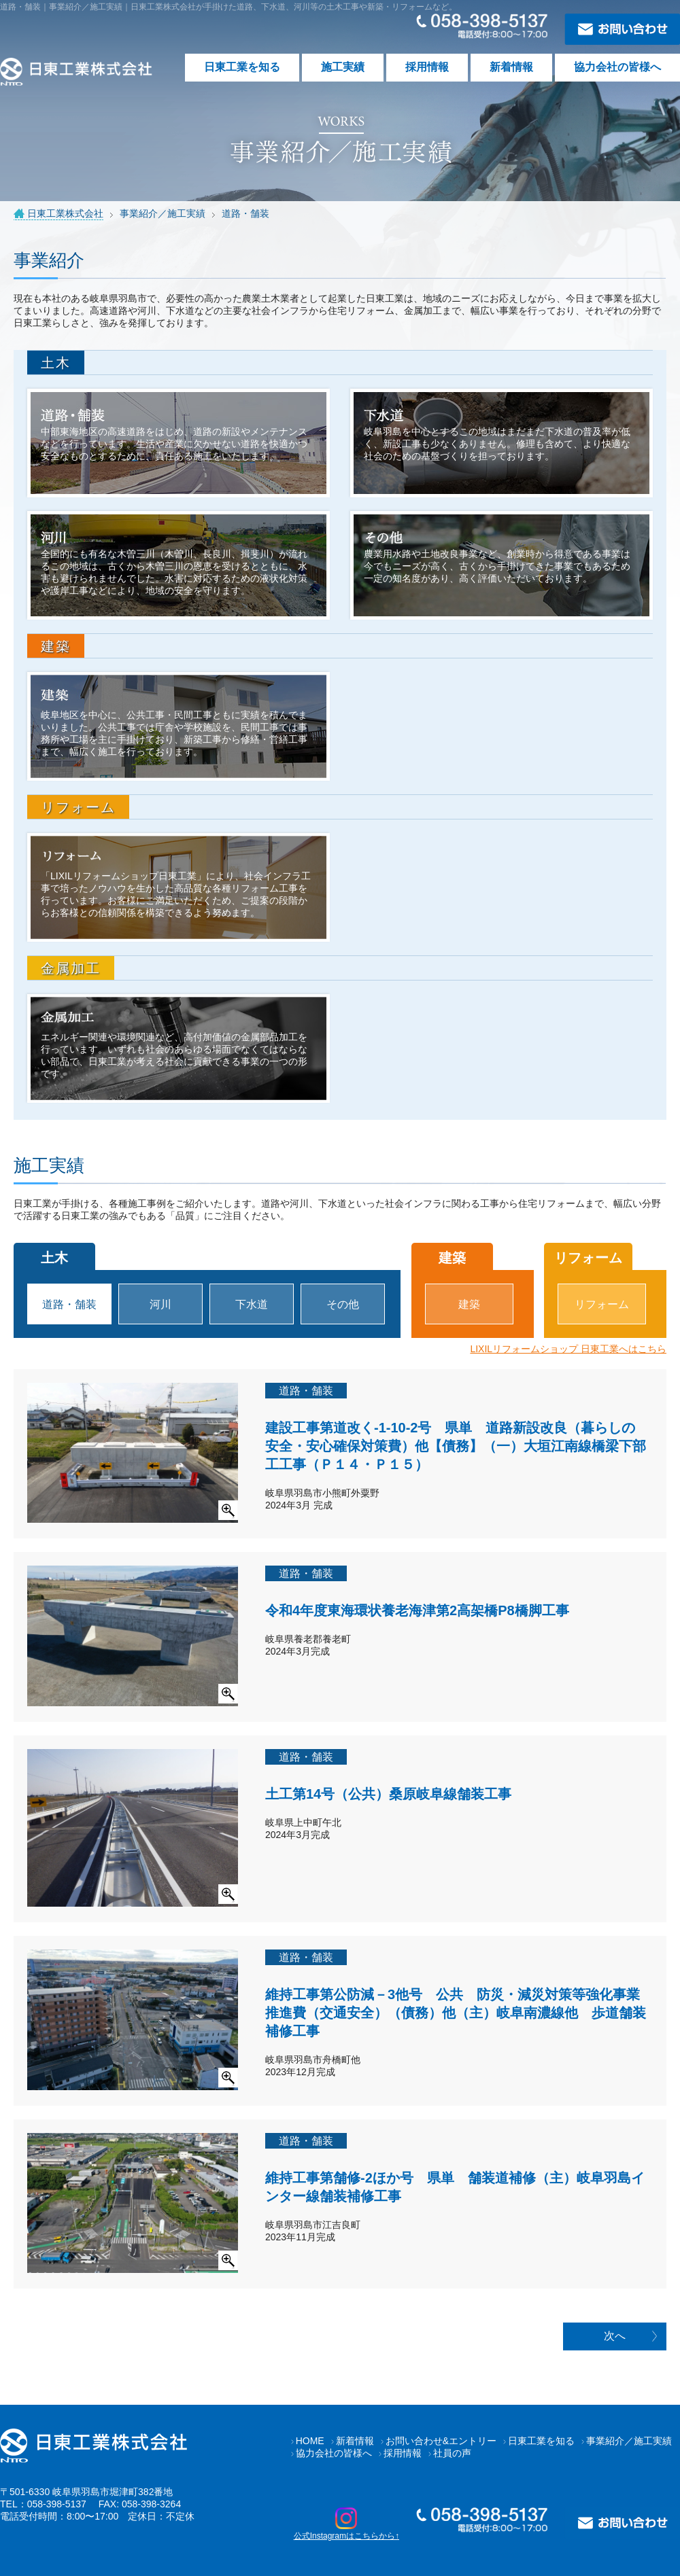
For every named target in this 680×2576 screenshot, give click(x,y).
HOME (310, 2440)
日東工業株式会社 (65, 213)
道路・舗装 (69, 1304)
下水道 (251, 1304)
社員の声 (452, 2453)
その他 (342, 1304)
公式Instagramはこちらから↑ (346, 2524)
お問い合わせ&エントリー (441, 2440)
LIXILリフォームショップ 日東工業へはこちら (568, 1348)
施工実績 (342, 67)
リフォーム (602, 1304)
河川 (160, 1304)
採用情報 (427, 67)
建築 (469, 1304)
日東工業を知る (242, 67)
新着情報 (511, 67)
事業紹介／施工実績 (629, 2440)
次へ (615, 2336)
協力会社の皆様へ (617, 67)
